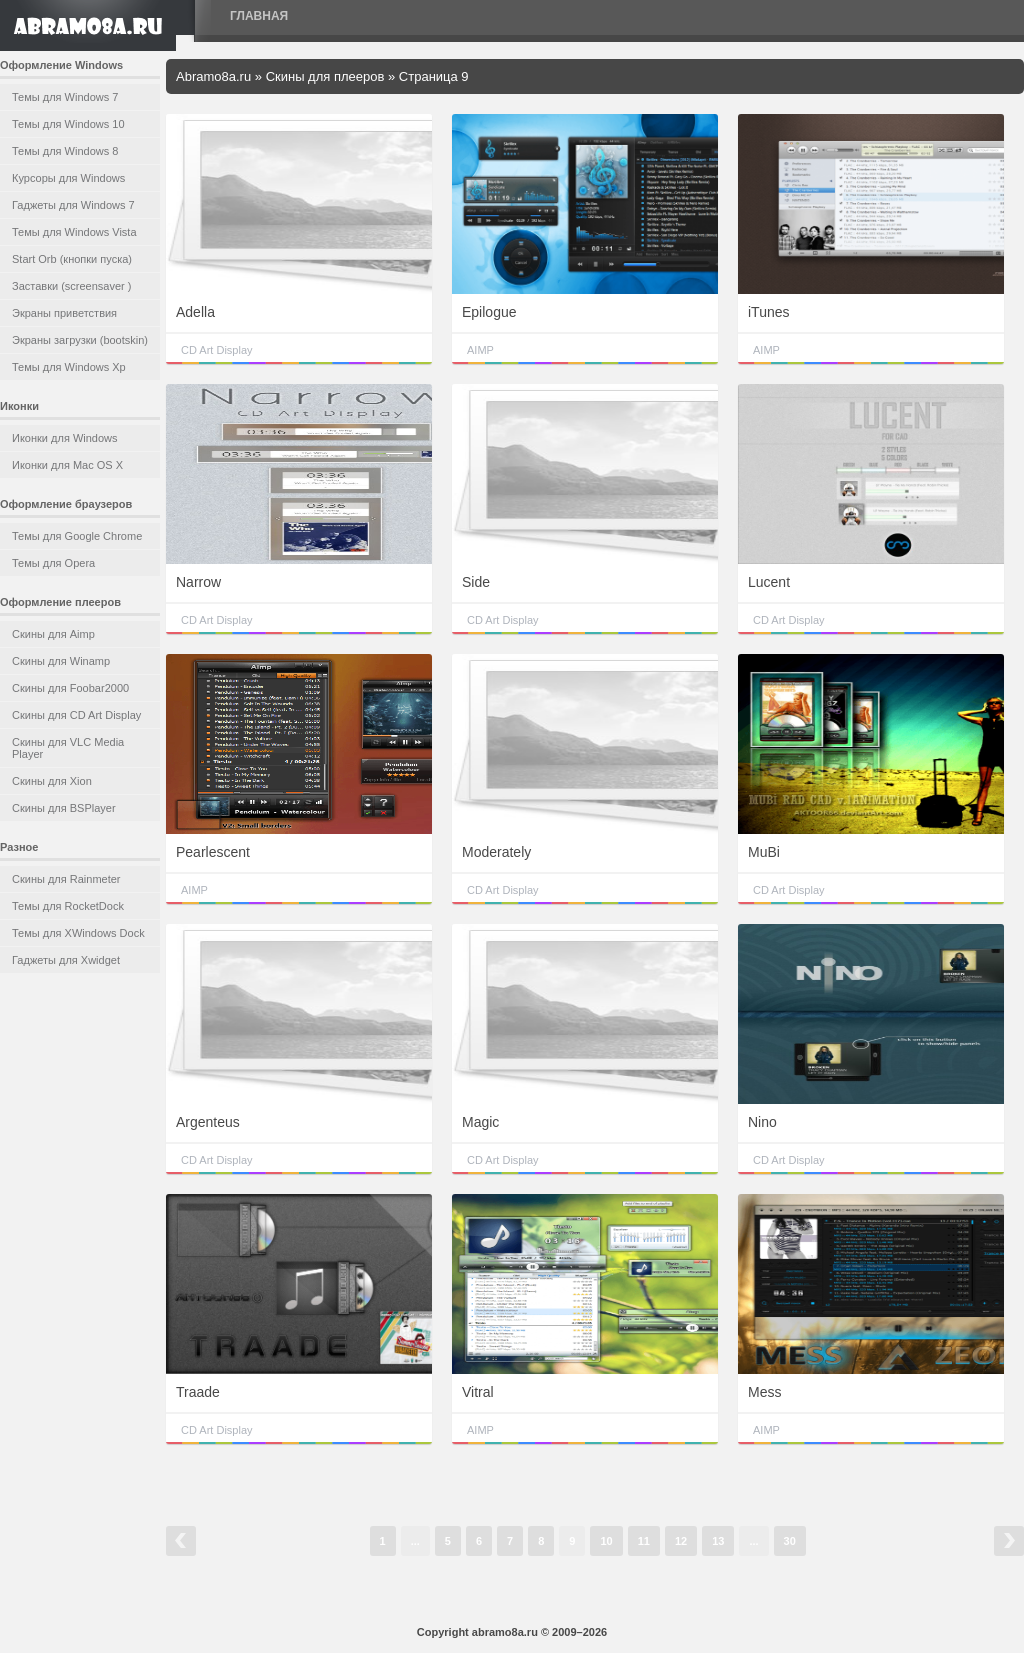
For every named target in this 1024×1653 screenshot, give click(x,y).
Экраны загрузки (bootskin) (80, 340)
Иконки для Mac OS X (67, 465)
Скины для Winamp (61, 661)
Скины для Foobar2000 (70, 688)
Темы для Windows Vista (74, 232)
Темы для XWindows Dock (78, 933)
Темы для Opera (53, 563)
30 (790, 1541)
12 (681, 1541)
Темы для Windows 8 (65, 151)
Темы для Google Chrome (77, 536)
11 (644, 1541)
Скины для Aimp (53, 634)
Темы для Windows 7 (65, 97)
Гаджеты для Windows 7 (73, 205)
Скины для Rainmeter (66, 879)
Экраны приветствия (64, 313)
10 (606, 1541)
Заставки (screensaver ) (71, 286)
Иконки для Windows (65, 438)
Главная (259, 16)
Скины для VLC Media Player (68, 748)
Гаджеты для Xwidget (66, 960)
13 (718, 1541)
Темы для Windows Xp (69, 367)
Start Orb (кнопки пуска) (72, 259)
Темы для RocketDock (68, 906)
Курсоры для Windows (68, 178)
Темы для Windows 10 (68, 124)
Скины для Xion (52, 781)
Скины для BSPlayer (64, 808)
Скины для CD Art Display (76, 715)
